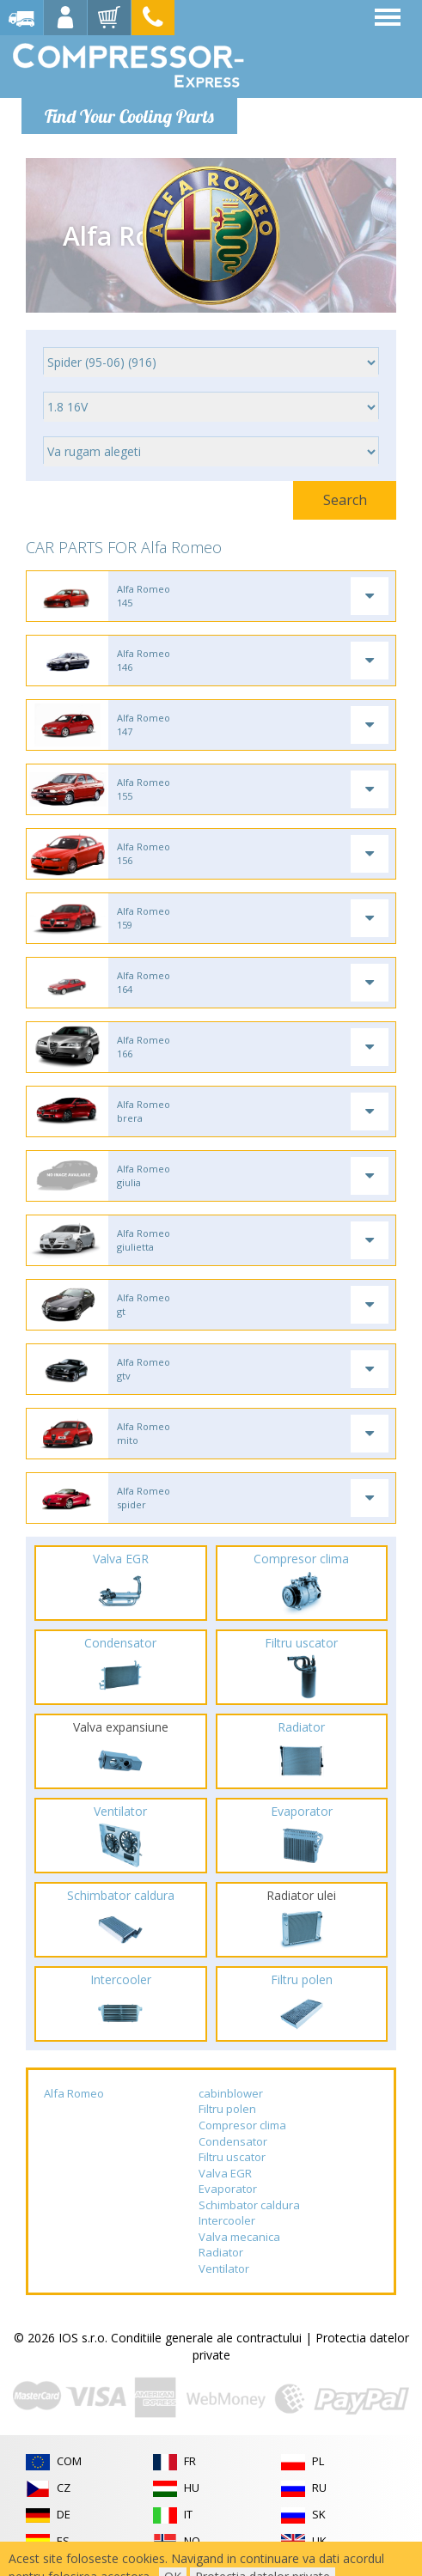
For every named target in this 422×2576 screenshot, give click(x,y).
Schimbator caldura (249, 2205)
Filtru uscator (232, 2157)
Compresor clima (242, 2125)
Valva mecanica (239, 2236)
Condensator (233, 2141)
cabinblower (231, 2093)
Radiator (221, 2252)
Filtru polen (227, 2108)
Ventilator (224, 2268)
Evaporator (228, 2188)
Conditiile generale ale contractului (206, 2337)
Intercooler (227, 2220)
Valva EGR (225, 2173)
